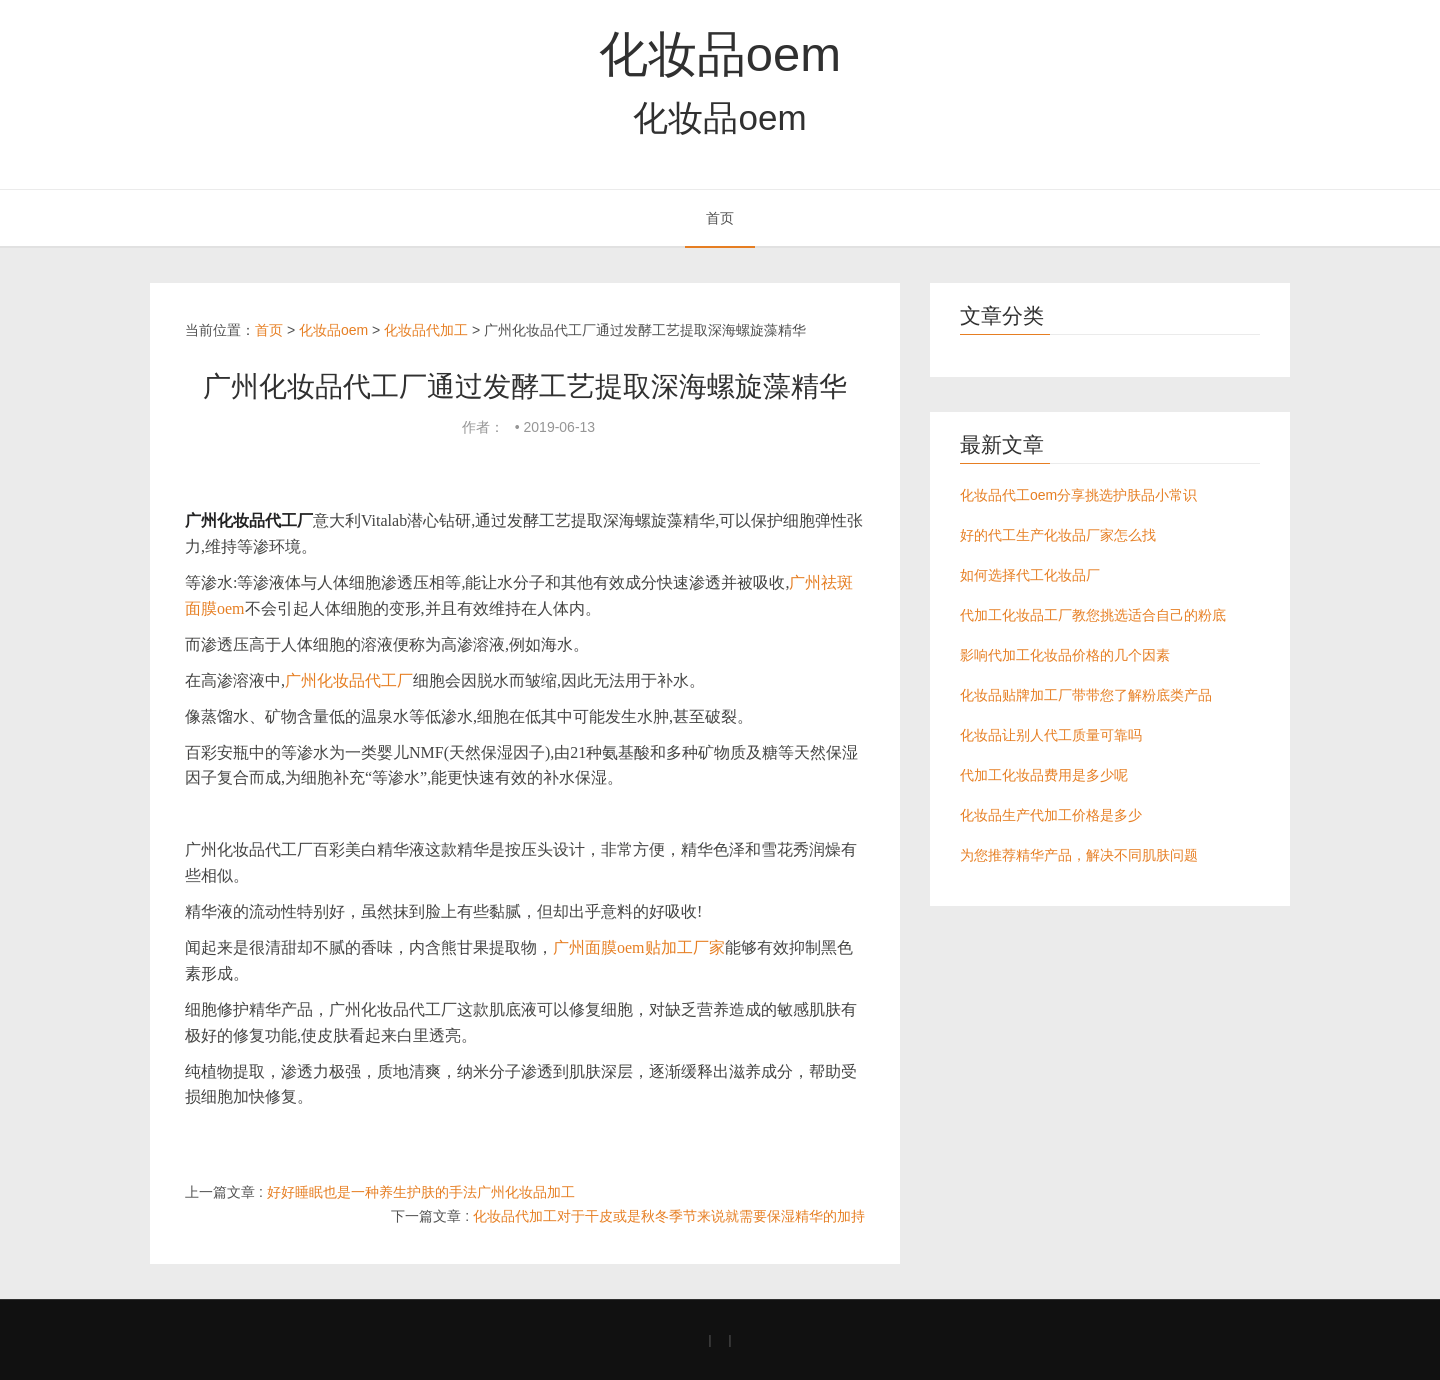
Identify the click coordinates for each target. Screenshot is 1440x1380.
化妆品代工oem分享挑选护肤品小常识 (1078, 495)
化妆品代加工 (426, 330)
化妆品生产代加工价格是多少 (1051, 815)
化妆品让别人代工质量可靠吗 (1051, 735)
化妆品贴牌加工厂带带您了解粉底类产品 (1086, 695)
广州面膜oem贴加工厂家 (639, 947)
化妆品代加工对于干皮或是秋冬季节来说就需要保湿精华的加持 (669, 1216)
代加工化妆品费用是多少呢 (1044, 775)
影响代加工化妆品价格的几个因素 (1065, 655)
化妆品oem (720, 54)
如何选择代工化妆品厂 (1030, 575)
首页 (720, 218)
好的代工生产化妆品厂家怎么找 (1058, 535)
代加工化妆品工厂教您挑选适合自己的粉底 (1093, 615)
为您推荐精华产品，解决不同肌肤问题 (1079, 855)
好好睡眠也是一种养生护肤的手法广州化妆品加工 (421, 1192)
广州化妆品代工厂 (349, 680)
